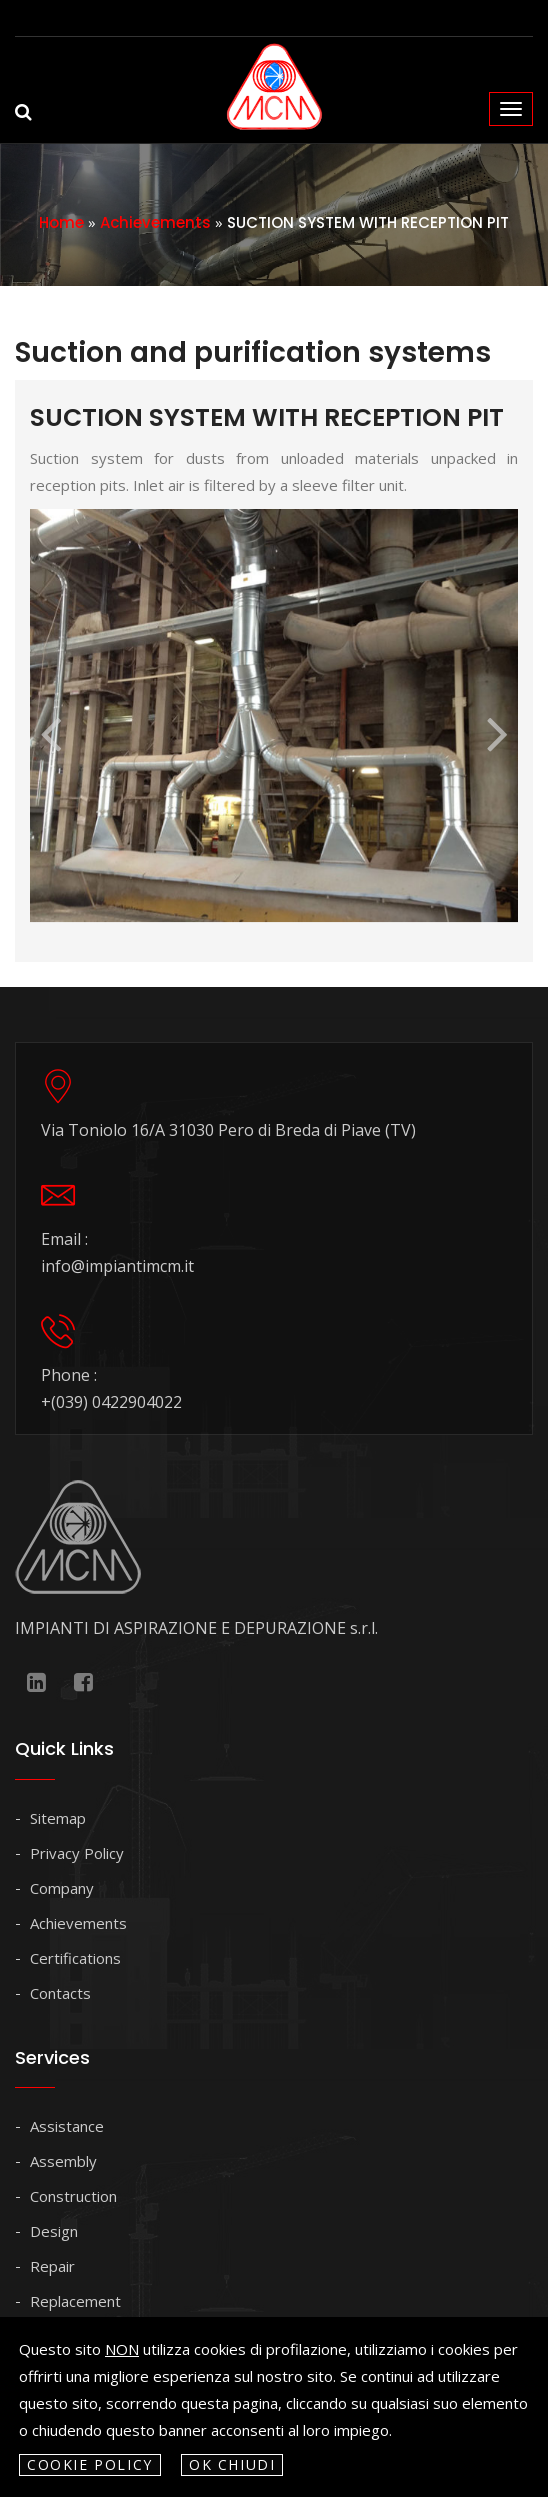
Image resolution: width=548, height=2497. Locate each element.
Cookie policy (90, 2464)
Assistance (67, 2126)
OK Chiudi (232, 2464)
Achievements (155, 222)
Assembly (63, 2161)
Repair (52, 2266)
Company (62, 1888)
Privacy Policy (77, 1853)
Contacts (60, 1993)
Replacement (75, 2301)
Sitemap (58, 1818)
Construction (73, 2196)
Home (61, 222)
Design (54, 2231)
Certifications (75, 1958)
